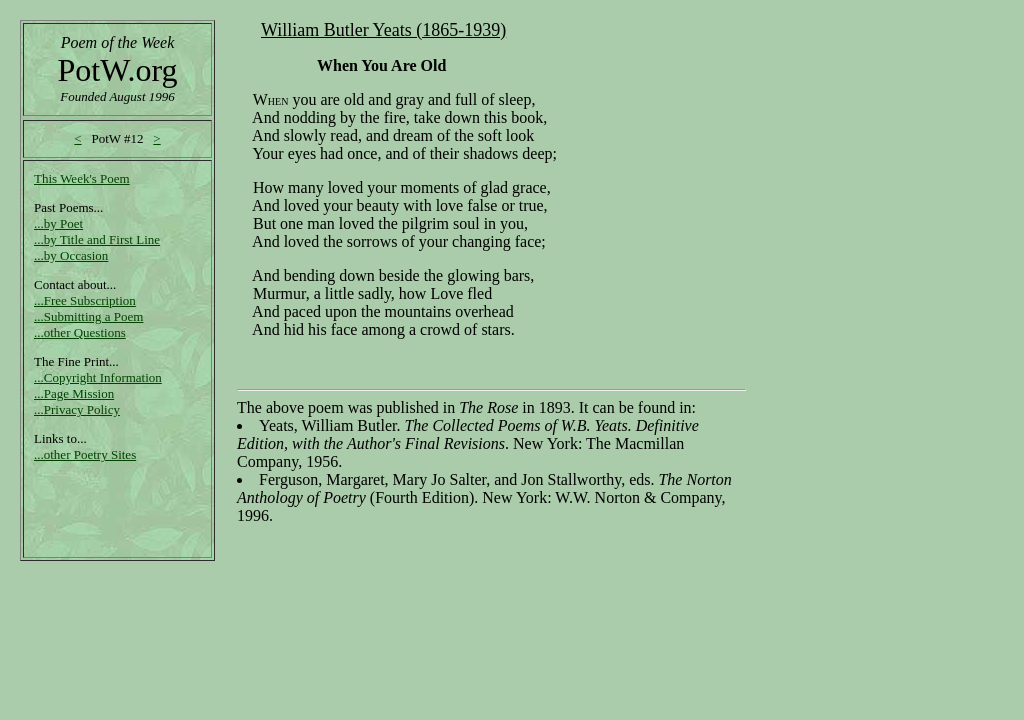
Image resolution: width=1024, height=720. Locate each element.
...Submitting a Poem (88, 316)
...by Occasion (71, 255)
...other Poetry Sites (85, 454)
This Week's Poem (82, 178)
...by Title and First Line (97, 239)
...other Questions (80, 332)
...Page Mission (74, 393)
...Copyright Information (98, 377)
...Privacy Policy (77, 409)
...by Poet (58, 223)
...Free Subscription (85, 300)
